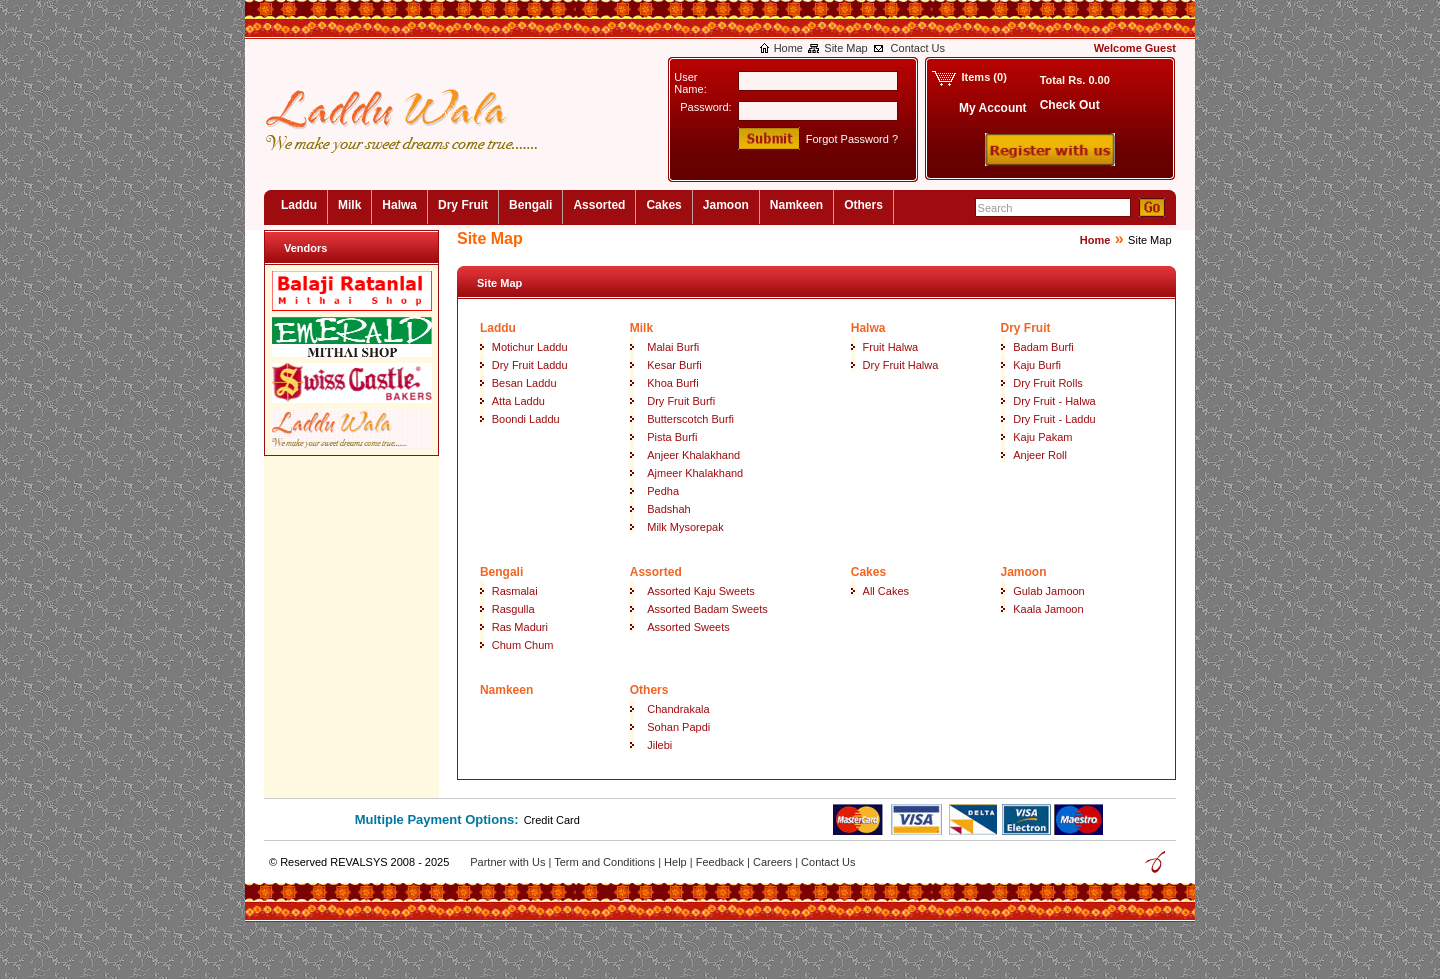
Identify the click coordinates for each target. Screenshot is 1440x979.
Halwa (399, 205)
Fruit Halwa (891, 347)
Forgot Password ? (852, 139)
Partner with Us (509, 862)
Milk (349, 205)
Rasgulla (513, 609)
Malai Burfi (673, 347)
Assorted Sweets (688, 627)
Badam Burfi (1043, 347)
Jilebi (659, 745)
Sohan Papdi (678, 727)
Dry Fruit (463, 205)
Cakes (663, 205)
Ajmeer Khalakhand (695, 473)
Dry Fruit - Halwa (1054, 401)
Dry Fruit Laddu (530, 365)
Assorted (599, 205)
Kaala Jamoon (1048, 609)
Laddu (299, 205)
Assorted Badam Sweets (707, 609)
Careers (774, 862)
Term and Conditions (606, 862)
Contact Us (918, 48)
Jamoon (726, 205)
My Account (993, 108)
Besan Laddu (524, 383)
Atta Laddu (518, 401)
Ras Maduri (520, 627)
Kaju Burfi (1037, 365)
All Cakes (886, 591)
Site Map (845, 48)
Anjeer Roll (1040, 455)
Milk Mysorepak (685, 527)
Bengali (530, 205)
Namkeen (796, 205)
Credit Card (552, 820)
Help (677, 862)
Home (788, 48)
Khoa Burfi (672, 383)
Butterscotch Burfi (690, 419)
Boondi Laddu (526, 419)
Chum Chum (523, 645)
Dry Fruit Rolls (1048, 383)
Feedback (721, 862)
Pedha (663, 491)
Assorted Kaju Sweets (701, 591)
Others (863, 205)
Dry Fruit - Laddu (1054, 419)
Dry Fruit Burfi (681, 401)
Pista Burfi (672, 437)
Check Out (1070, 105)
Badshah (668, 509)
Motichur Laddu (530, 347)
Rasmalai (515, 591)
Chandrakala (678, 709)
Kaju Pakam (1042, 437)
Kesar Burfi (674, 365)
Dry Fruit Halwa (901, 365)
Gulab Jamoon (1049, 591)
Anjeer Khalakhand (693, 455)
